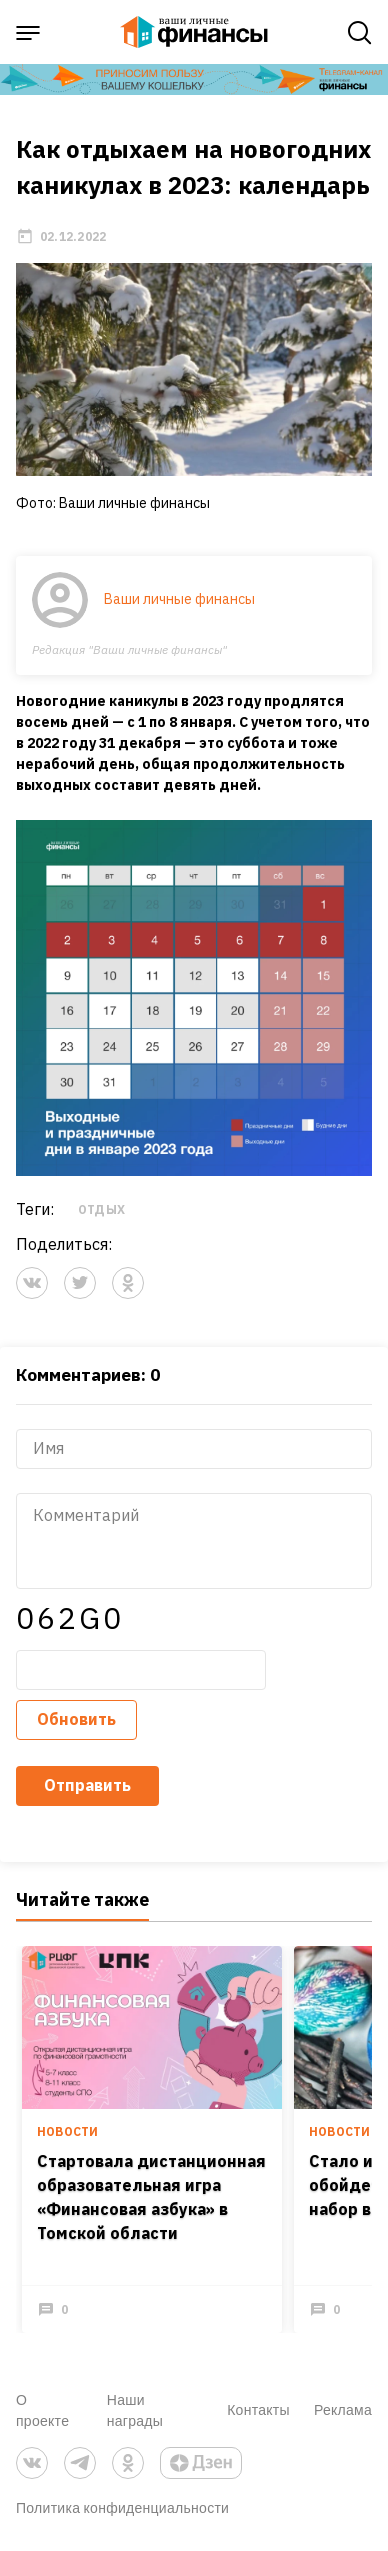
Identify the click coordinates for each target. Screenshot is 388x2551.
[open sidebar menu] (28, 33)
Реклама (343, 2409)
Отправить (87, 1785)
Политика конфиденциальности (122, 2507)
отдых (101, 1209)
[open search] (360, 33)
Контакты (258, 2409)
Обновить (76, 1719)
